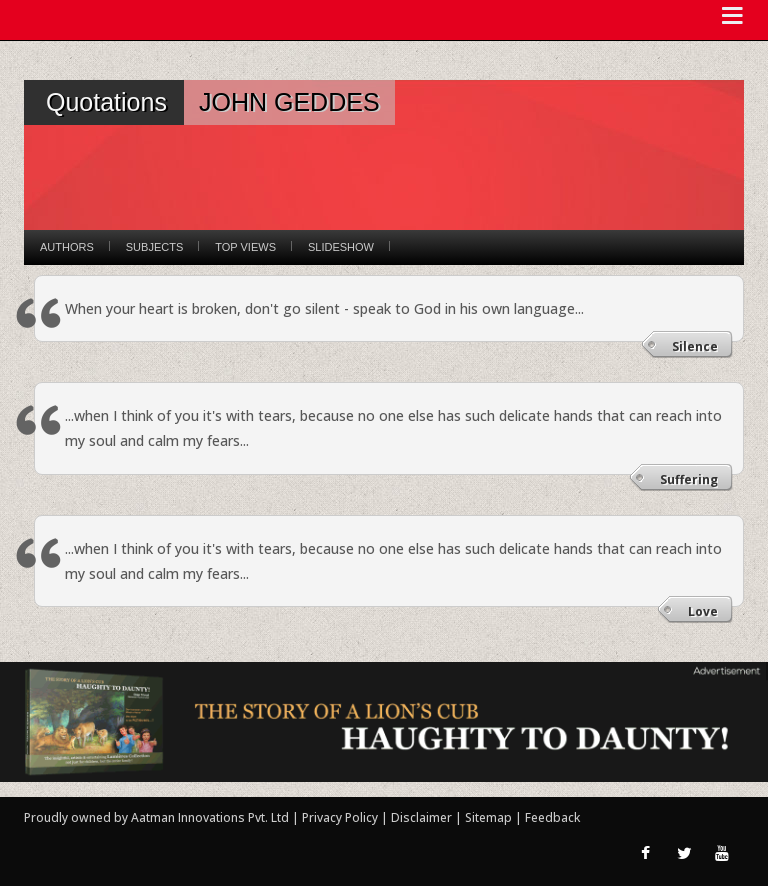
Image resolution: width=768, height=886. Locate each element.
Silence (695, 346)
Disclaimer (421, 817)
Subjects (154, 247)
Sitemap (490, 817)
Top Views (245, 247)
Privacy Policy (341, 817)
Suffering (689, 479)
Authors (67, 247)
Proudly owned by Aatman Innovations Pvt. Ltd (156, 817)
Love (703, 611)
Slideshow (341, 247)
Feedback (552, 817)
